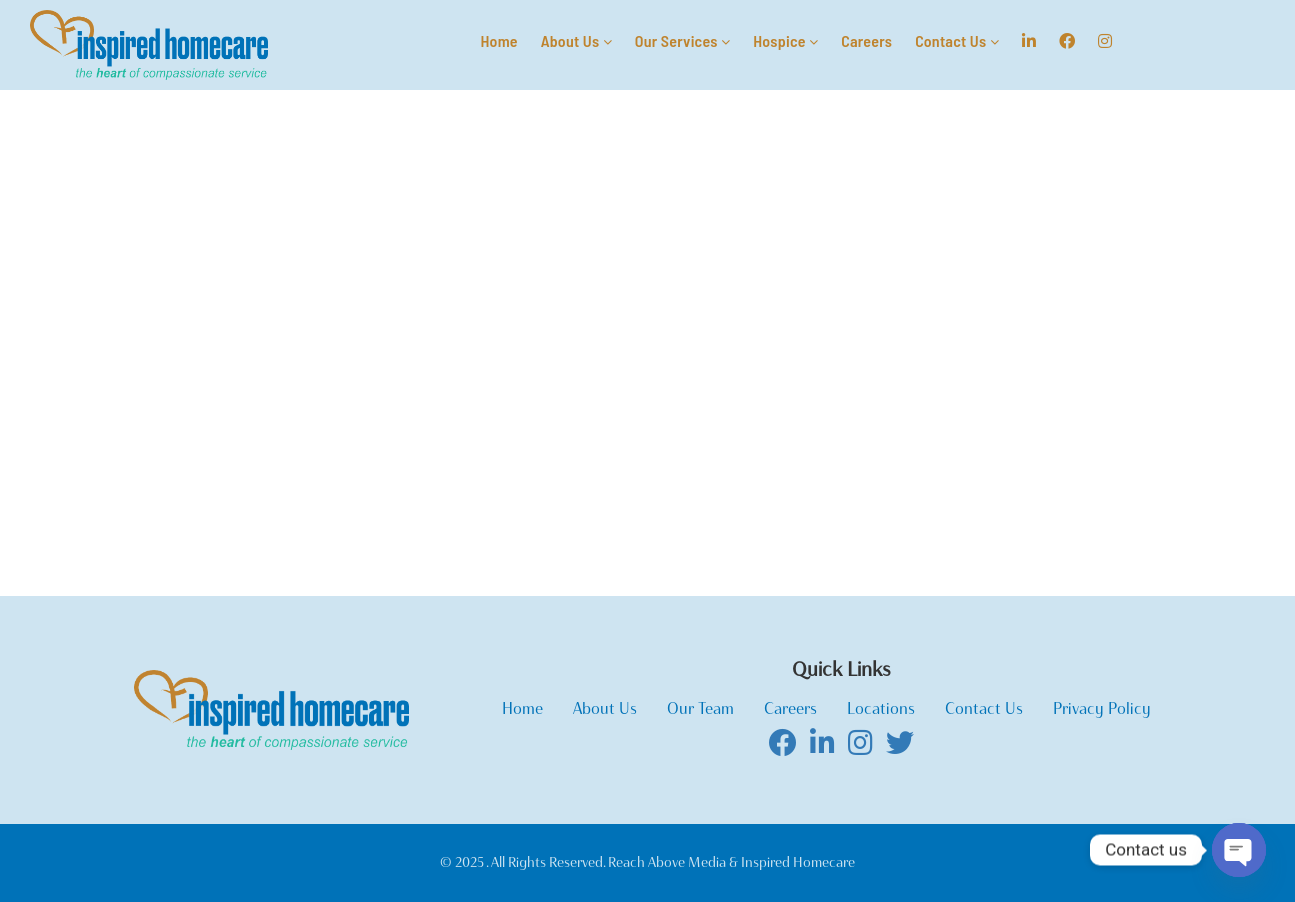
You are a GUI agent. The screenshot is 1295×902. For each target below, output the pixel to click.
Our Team (700, 708)
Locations (881, 708)
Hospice (785, 40)
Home (498, 40)
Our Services (682, 40)
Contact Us (957, 40)
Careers (866, 40)
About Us (576, 40)
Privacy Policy (1102, 708)
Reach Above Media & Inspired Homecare (730, 862)
